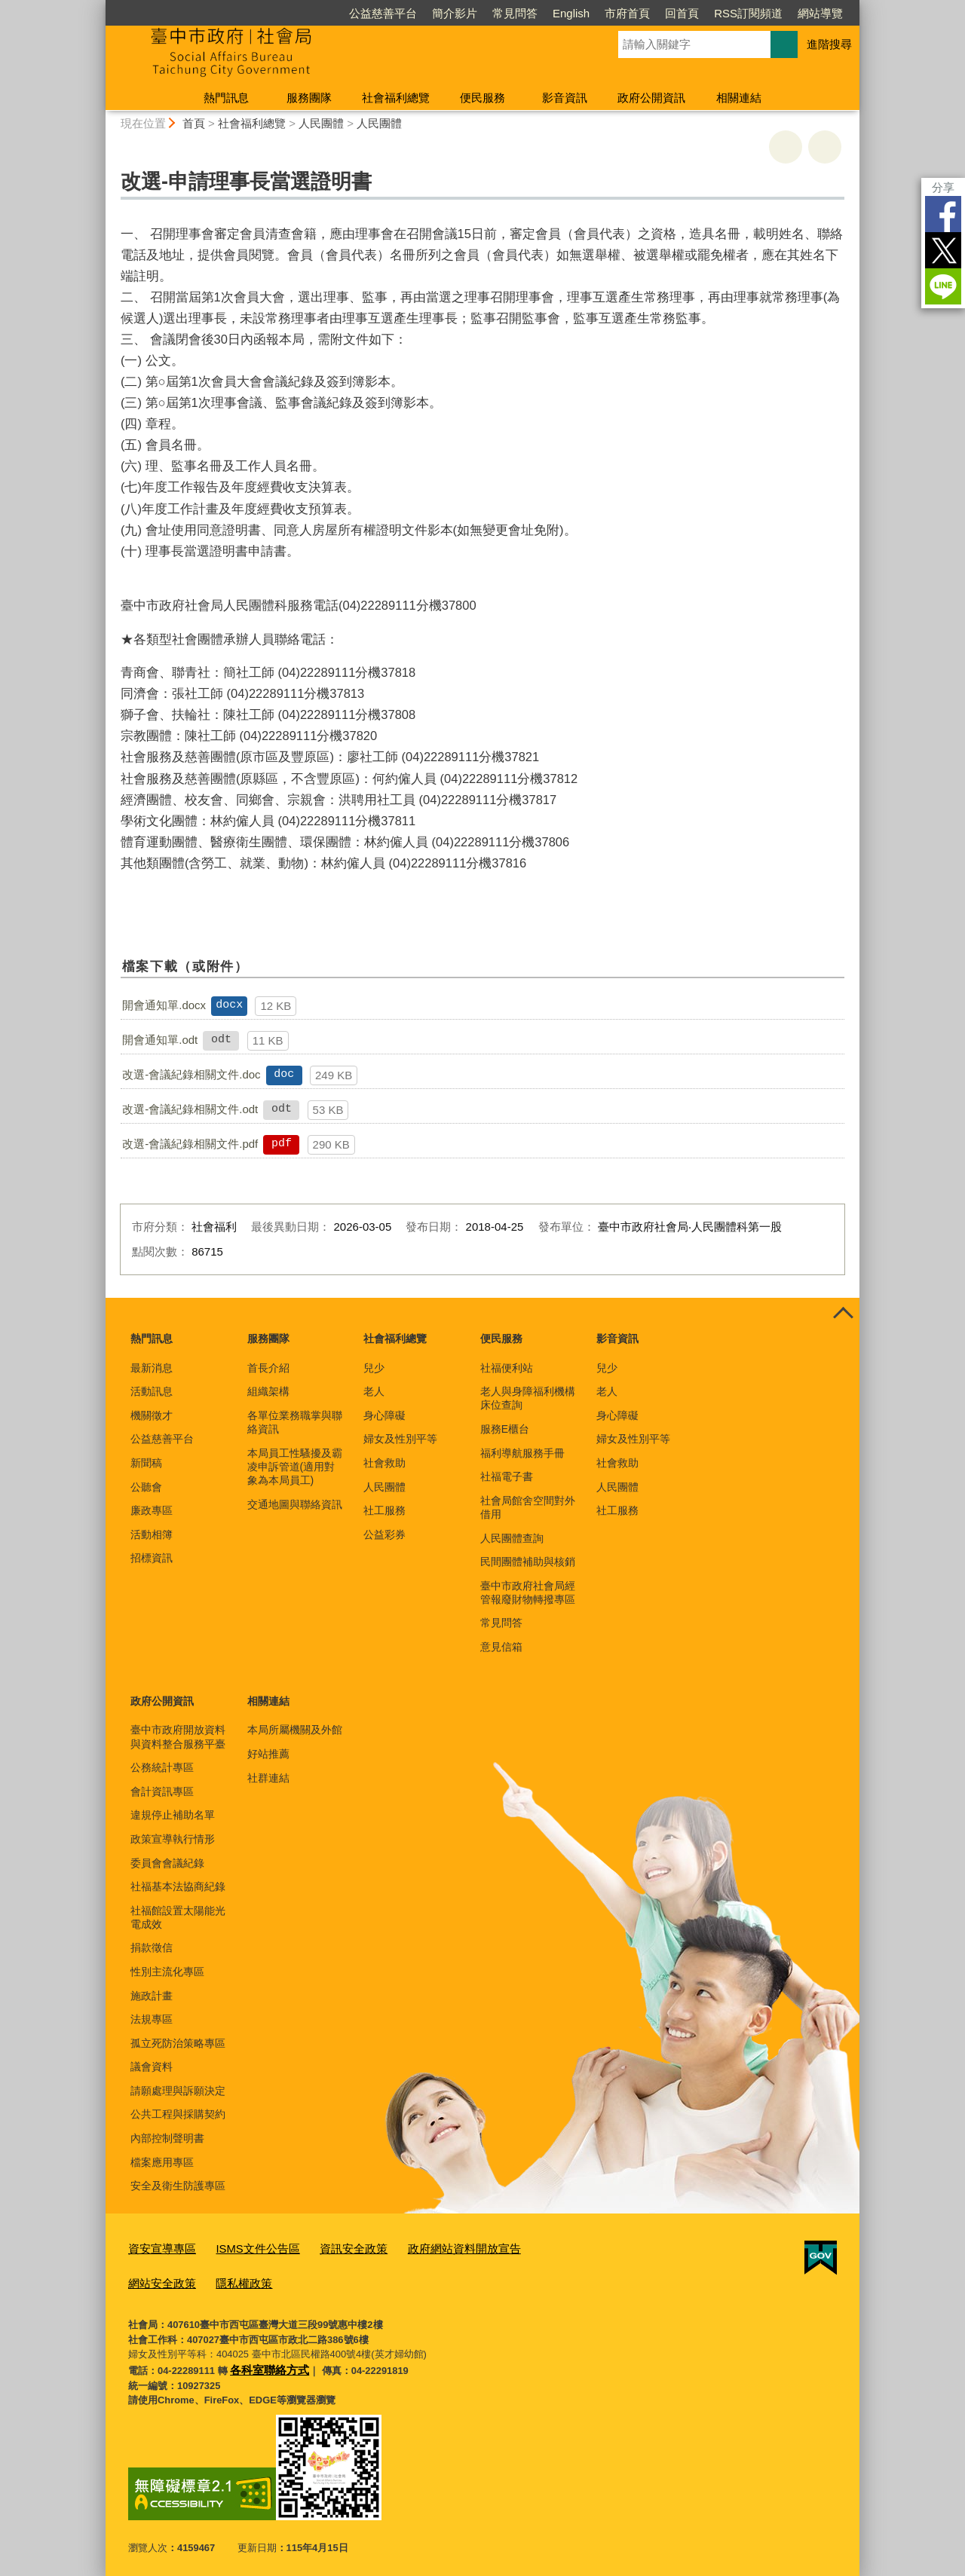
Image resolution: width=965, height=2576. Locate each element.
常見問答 (515, 13)
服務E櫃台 (504, 1429)
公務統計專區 (162, 1767)
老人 (373, 1391)
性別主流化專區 (167, 1972)
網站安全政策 (525, 2247)
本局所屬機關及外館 (294, 1730)
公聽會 (146, 1487)
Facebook (943, 214)
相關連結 (738, 97)
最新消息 (151, 1368)
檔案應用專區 (162, 2162)
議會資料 (151, 2066)
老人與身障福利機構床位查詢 (527, 1398)
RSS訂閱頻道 (748, 13)
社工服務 (384, 1510)
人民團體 (321, 123)
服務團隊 (309, 97)
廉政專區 (151, 1510)
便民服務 (482, 97)
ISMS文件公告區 (243, 2247)
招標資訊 (151, 1558)
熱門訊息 (226, 97)
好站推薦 (268, 1754)
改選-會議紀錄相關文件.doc (191, 1074)
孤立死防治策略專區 (177, 2043)
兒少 (373, 1368)
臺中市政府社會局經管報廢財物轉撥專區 (527, 1592)
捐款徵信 (151, 1947)
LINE (943, 286)
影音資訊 (564, 97)
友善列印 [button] (785, 147)
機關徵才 (151, 1415)
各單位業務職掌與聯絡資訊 (294, 1422)
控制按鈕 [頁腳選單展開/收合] (842, 1314)
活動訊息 (151, 1391)
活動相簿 (151, 1534)
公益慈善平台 (383, 13)
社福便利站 (506, 1368)
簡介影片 (454, 13)
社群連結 (268, 1778)
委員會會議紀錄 (167, 1863)
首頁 (193, 123)
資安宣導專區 (157, 2247)
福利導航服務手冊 (522, 1453)
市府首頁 (627, 13)
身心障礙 (384, 1415)
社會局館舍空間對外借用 (527, 1507)
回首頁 (682, 13)
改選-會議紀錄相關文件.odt (190, 1109)
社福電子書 (506, 1476)
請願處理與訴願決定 (177, 2091)
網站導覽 (820, 13)
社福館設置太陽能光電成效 (177, 1917)
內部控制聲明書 (167, 2138)
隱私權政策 (152, 2278)
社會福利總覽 (396, 97)
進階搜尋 (829, 44)
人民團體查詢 (512, 1538)
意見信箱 (501, 1647)
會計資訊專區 (162, 1791)
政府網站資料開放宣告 (427, 2247)
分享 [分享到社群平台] (943, 187)
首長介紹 (268, 1368)
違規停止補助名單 (172, 1815)
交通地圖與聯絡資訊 (294, 1504)
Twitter (943, 250)
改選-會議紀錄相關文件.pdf (190, 1143)
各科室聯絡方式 (264, 2361)
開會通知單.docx (164, 1005)
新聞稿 (146, 1463)
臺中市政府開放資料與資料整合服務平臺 (177, 1736)
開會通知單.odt (160, 1039)
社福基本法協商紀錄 (177, 1886)
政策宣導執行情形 (172, 1839)
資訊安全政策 (328, 2247)
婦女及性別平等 (400, 1439)
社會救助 (384, 1463)
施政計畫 (151, 1996)
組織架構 (268, 1391)
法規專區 (151, 2019)
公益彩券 (384, 1534)
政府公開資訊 (651, 97)
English (571, 13)
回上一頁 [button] (824, 147)
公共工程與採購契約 (177, 2114)
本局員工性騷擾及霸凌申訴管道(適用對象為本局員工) (294, 1466)
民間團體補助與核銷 (527, 1562)
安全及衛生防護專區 (177, 2186)
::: (99, 6)
